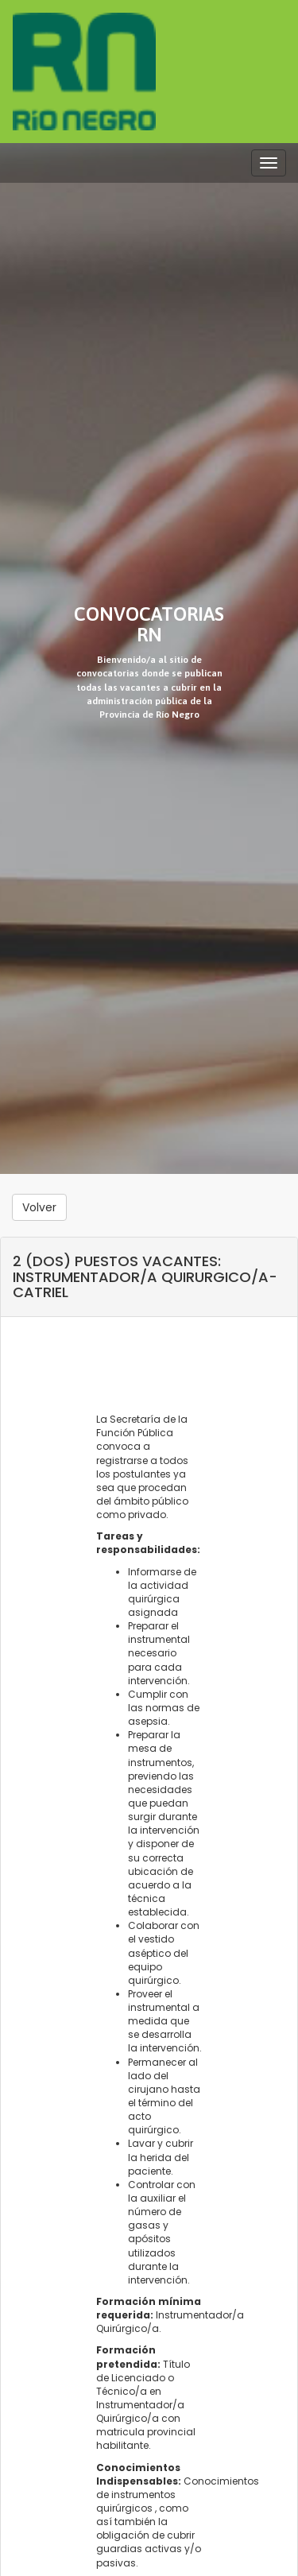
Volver (39, 1207)
